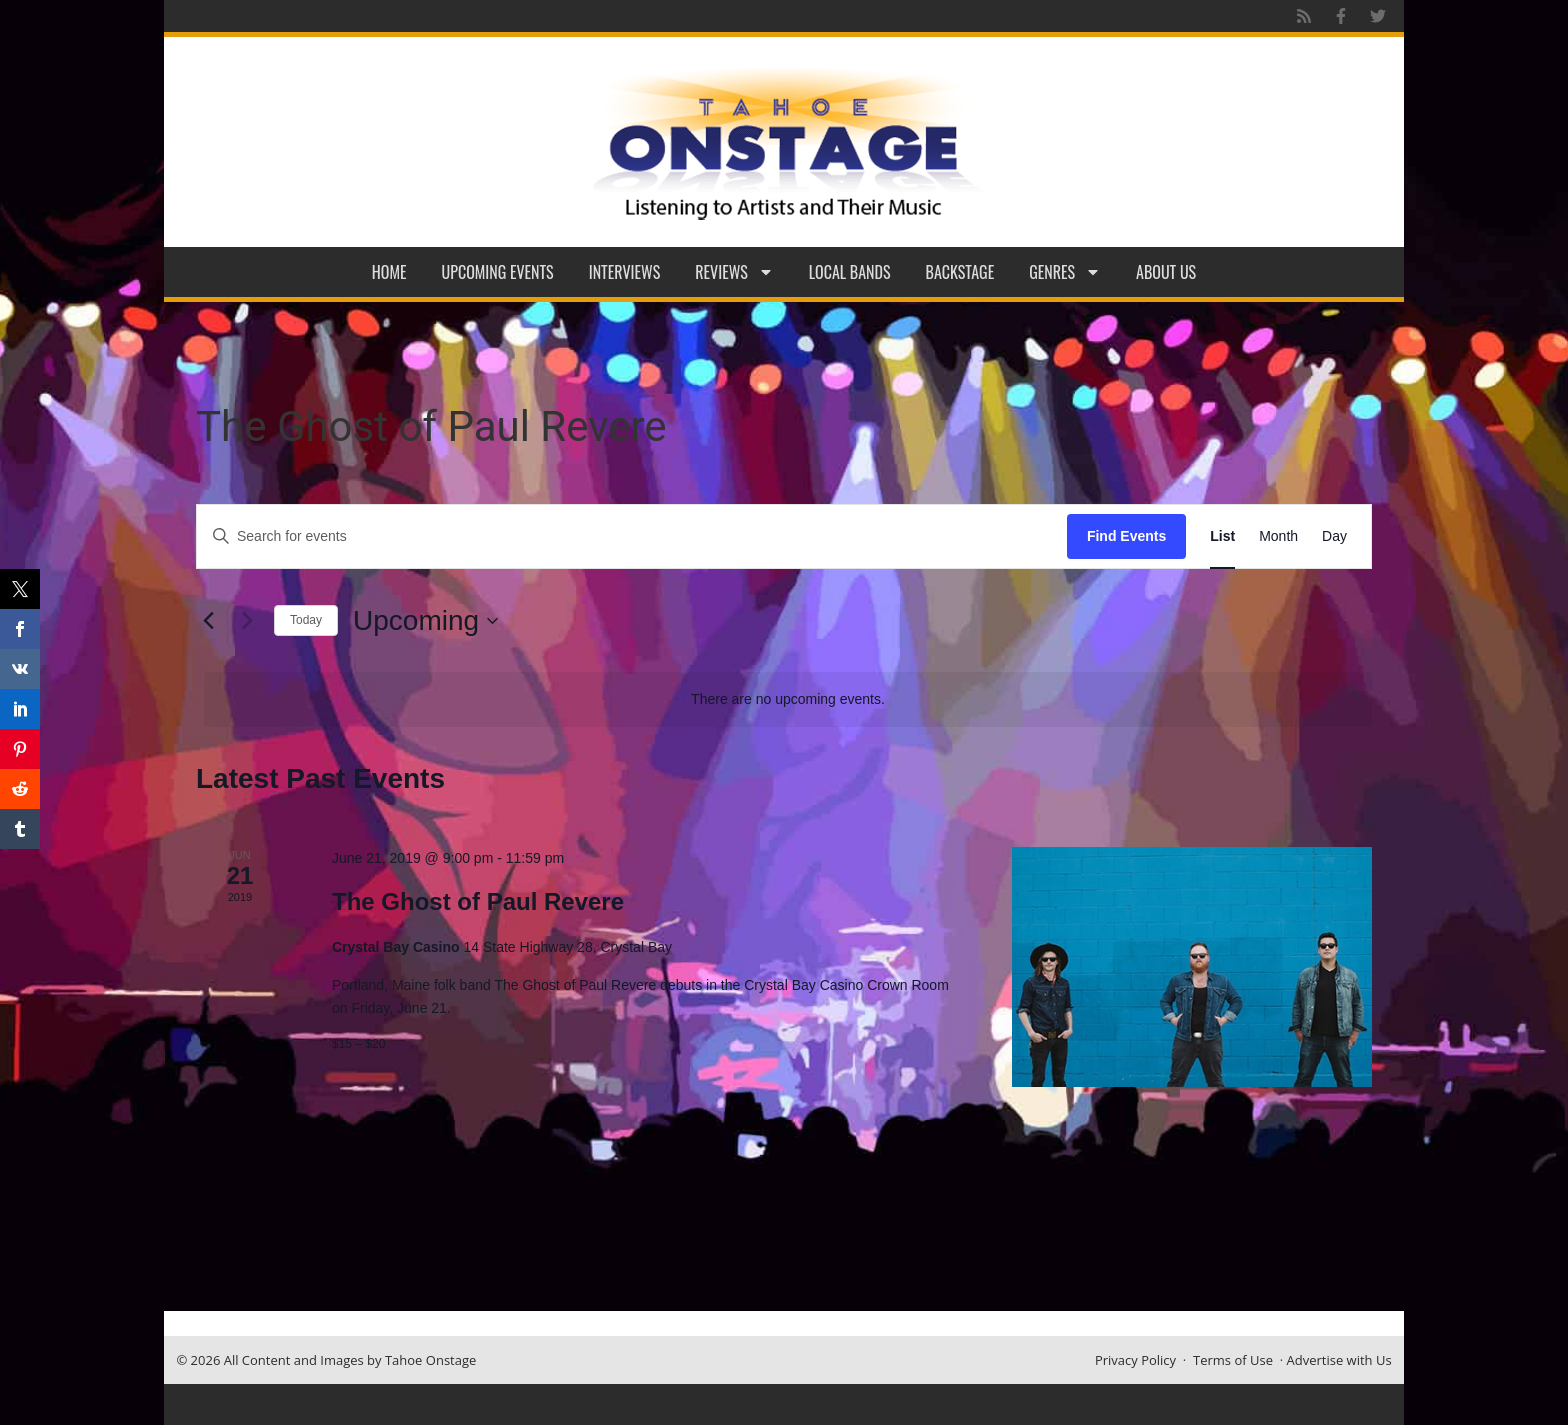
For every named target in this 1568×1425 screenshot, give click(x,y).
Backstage (960, 272)
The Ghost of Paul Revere (478, 901)
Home (389, 272)
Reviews (734, 272)
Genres (1065, 272)
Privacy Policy (1135, 1360)
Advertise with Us (1339, 1360)
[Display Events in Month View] (1278, 536)
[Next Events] (247, 621)
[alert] (788, 699)
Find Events (1126, 536)
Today (306, 620)
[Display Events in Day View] (1334, 536)
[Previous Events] (208, 621)
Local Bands (850, 272)
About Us (1166, 272)
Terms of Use (1233, 1360)
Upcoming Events (498, 272)
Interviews (625, 272)
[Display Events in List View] (1222, 536)
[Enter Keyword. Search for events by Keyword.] (632, 536)
